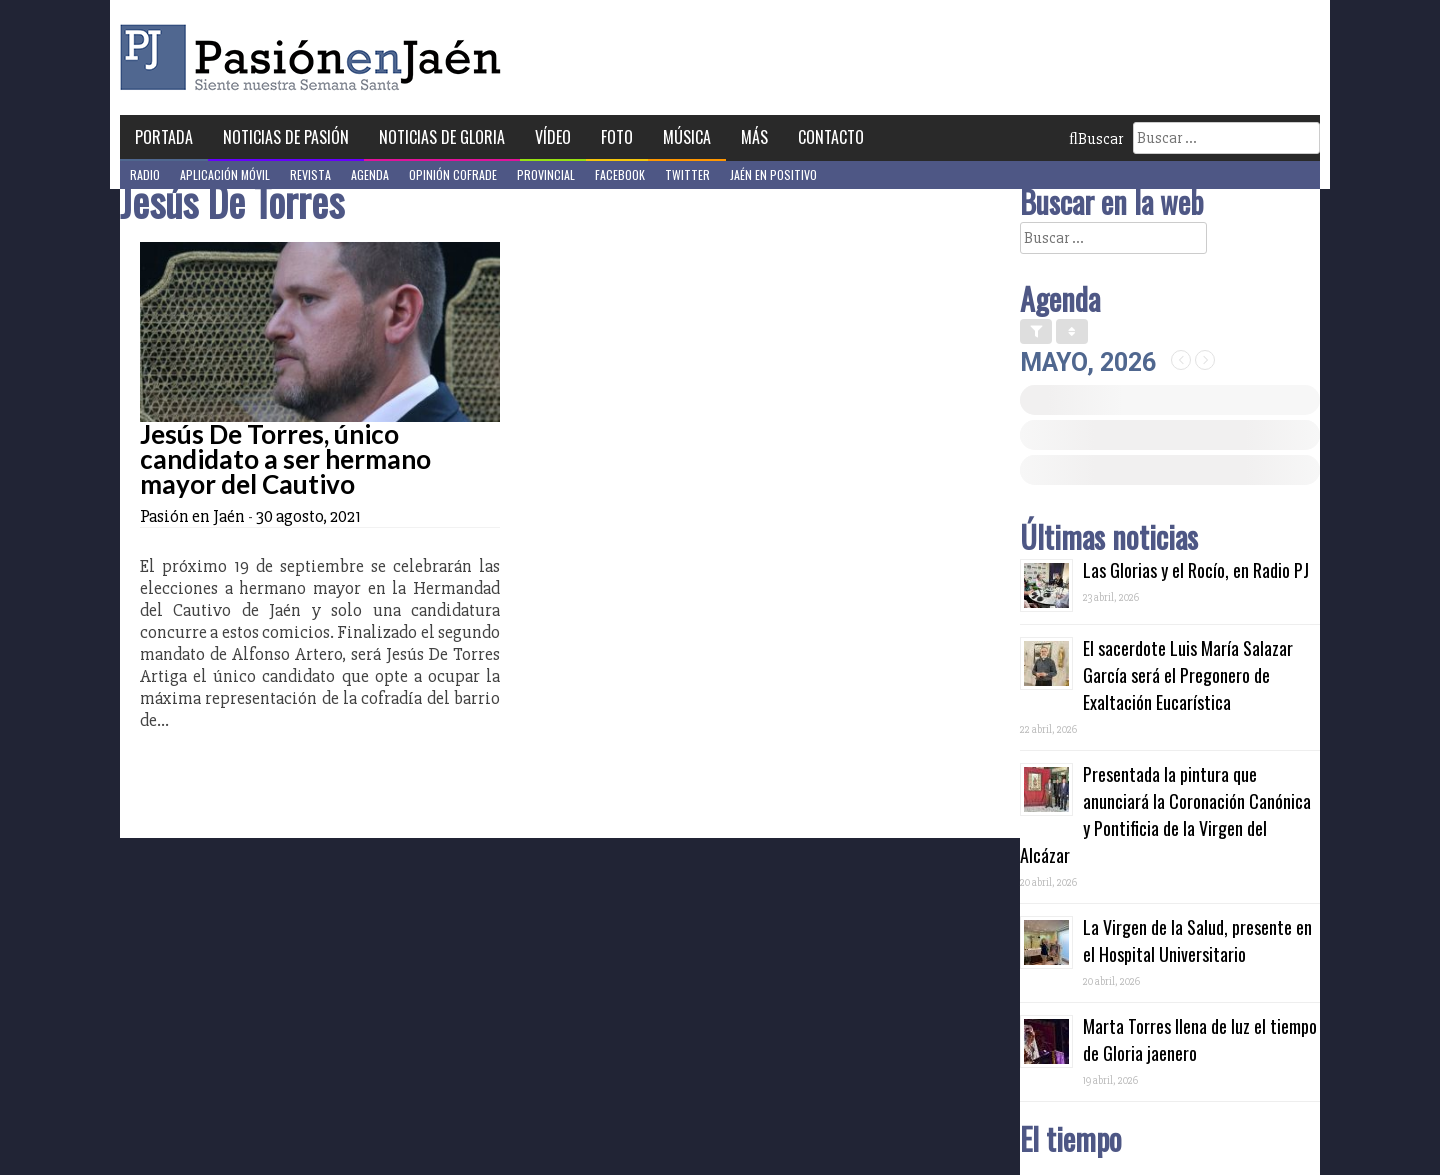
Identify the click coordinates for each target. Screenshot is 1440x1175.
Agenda (370, 174)
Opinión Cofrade (453, 174)
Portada (164, 137)
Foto (617, 137)
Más (754, 137)
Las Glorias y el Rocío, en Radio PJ (1196, 570)
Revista (310, 174)
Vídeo (553, 137)
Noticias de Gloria (442, 137)
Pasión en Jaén (316, 57)
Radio (145, 174)
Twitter (687, 174)
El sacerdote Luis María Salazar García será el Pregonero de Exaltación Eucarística (1188, 675)
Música (687, 137)
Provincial (546, 174)
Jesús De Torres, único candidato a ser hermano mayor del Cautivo (285, 459)
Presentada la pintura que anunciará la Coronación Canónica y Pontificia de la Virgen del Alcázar (1165, 814)
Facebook (620, 174)
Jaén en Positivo (773, 174)
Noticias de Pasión (286, 137)
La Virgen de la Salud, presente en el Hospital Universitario (1197, 940)
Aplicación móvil (225, 174)
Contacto (831, 137)
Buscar (1096, 139)
